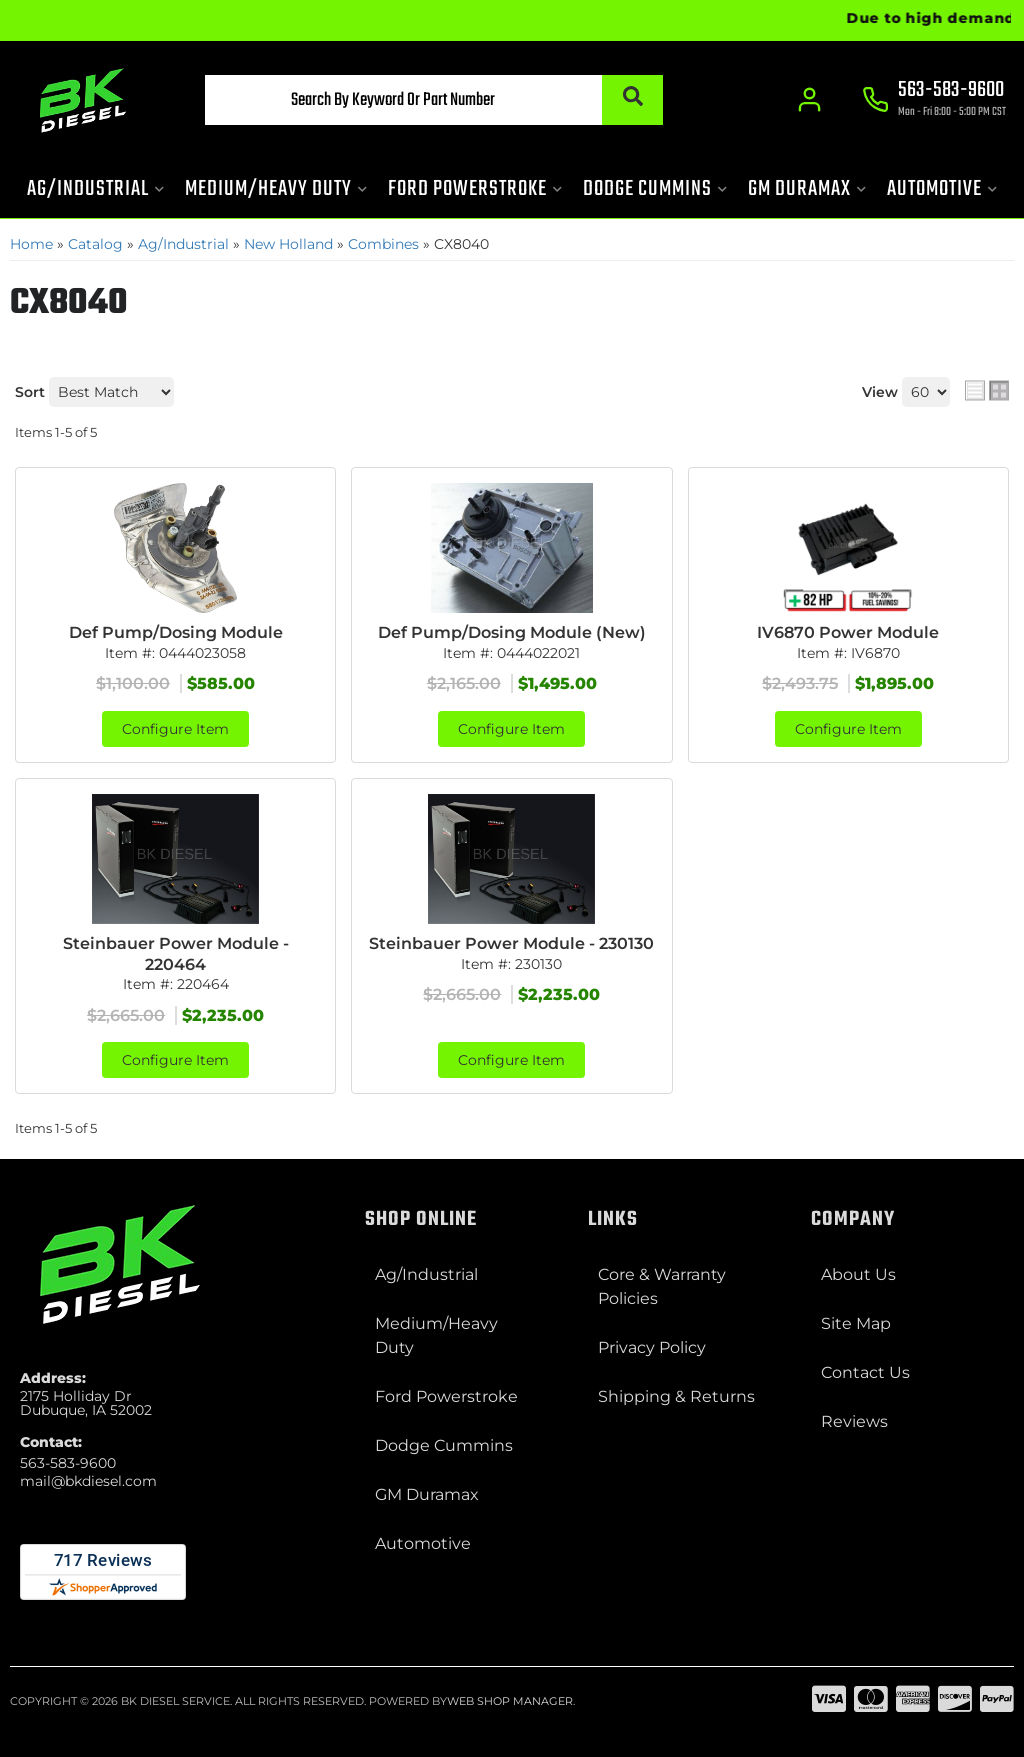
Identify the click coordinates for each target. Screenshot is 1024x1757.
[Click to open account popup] (809, 100)
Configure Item (175, 729)
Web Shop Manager (510, 1701)
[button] (433, 100)
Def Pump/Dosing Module (176, 632)
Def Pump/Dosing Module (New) (512, 632)
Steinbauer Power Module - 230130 (511, 943)
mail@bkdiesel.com (88, 1481)
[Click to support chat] (934, 101)
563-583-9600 (68, 1463)
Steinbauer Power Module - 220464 (176, 954)
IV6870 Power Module (848, 632)
